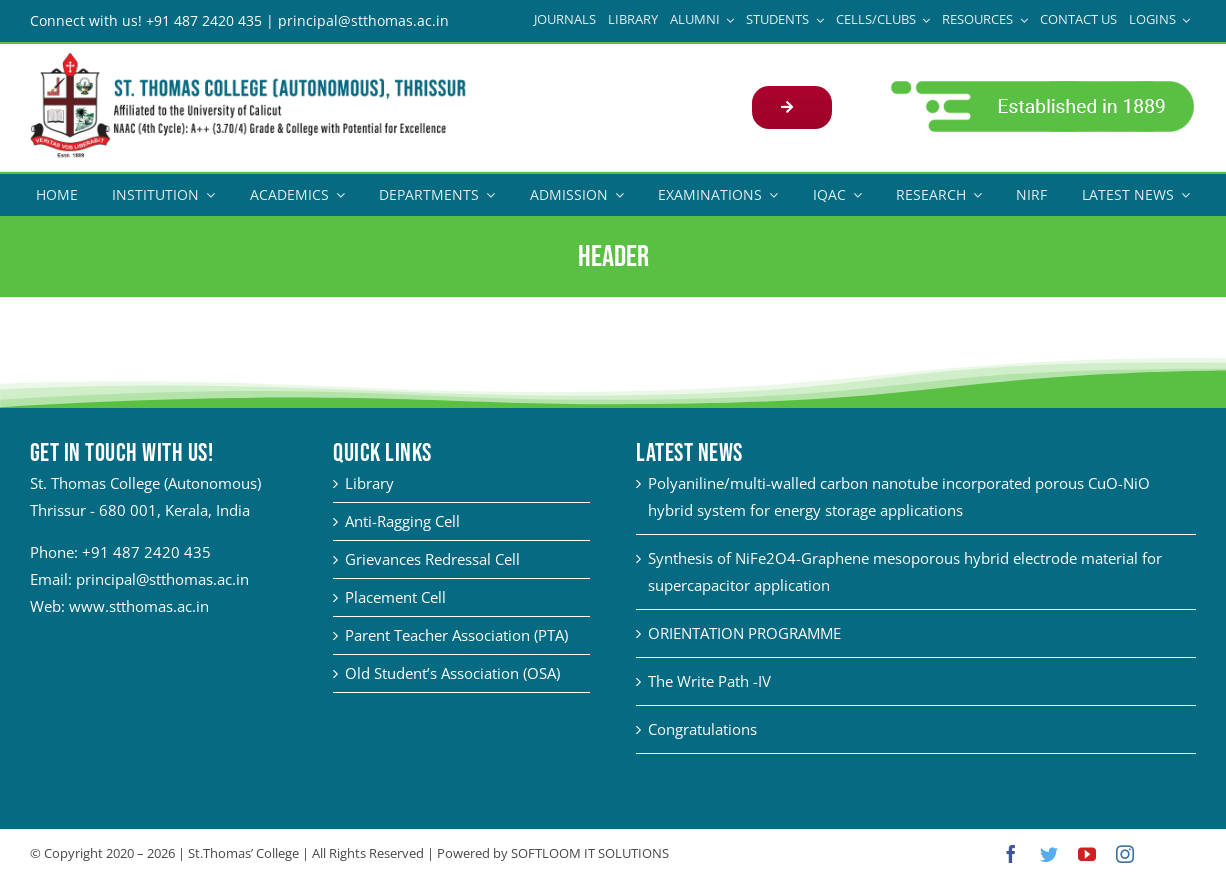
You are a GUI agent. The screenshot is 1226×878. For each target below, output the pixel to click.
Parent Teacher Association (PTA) (454, 634)
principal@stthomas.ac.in (162, 578)
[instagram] (1117, 853)
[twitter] (1041, 853)
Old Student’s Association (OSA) (450, 672)
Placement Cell (393, 596)
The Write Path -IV (705, 680)
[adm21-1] (1031, 85)
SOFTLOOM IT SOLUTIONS (590, 852)
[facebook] (1003, 853)
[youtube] (1079, 853)
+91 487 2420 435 (146, 551)
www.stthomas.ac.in (139, 605)
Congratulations (698, 728)
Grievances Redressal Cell (430, 558)
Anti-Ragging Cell (400, 520)
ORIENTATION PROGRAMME (740, 632)
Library (367, 482)
